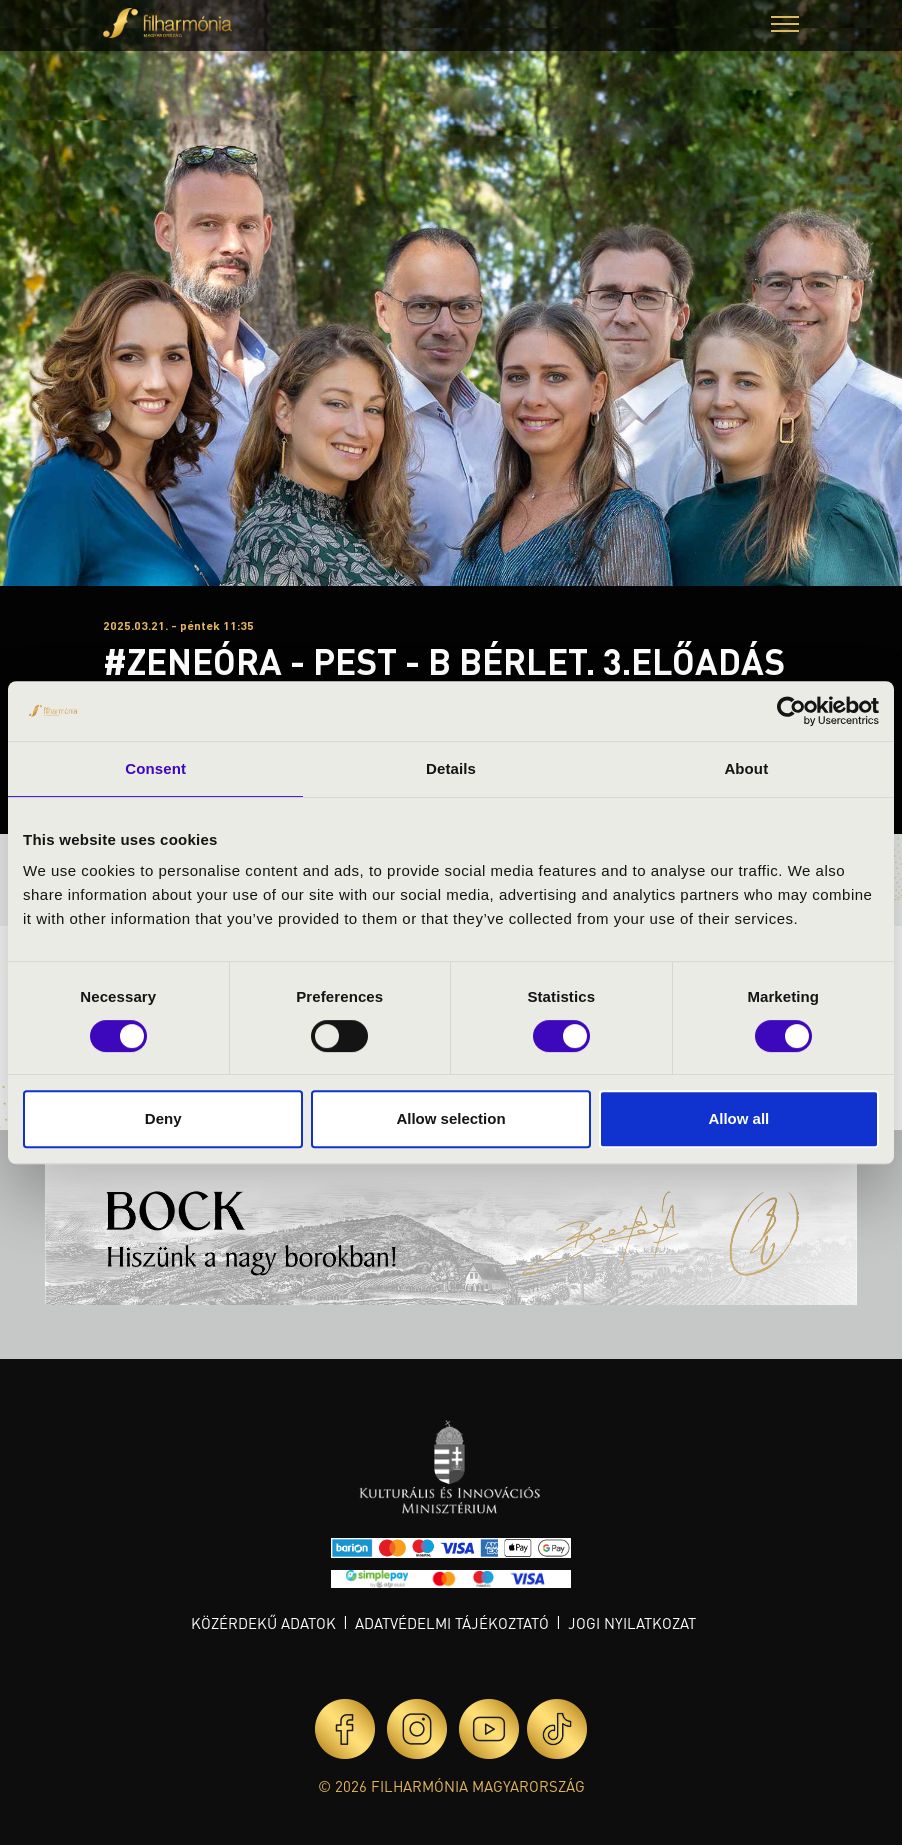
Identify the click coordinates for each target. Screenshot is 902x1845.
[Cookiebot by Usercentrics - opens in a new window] (791, 711)
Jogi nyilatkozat (632, 1623)
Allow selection (450, 1118)
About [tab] (746, 768)
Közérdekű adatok (263, 1623)
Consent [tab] (155, 768)
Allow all (738, 1118)
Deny (163, 1118)
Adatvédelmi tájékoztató (452, 1623)
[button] (785, 26)
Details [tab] (451, 768)
